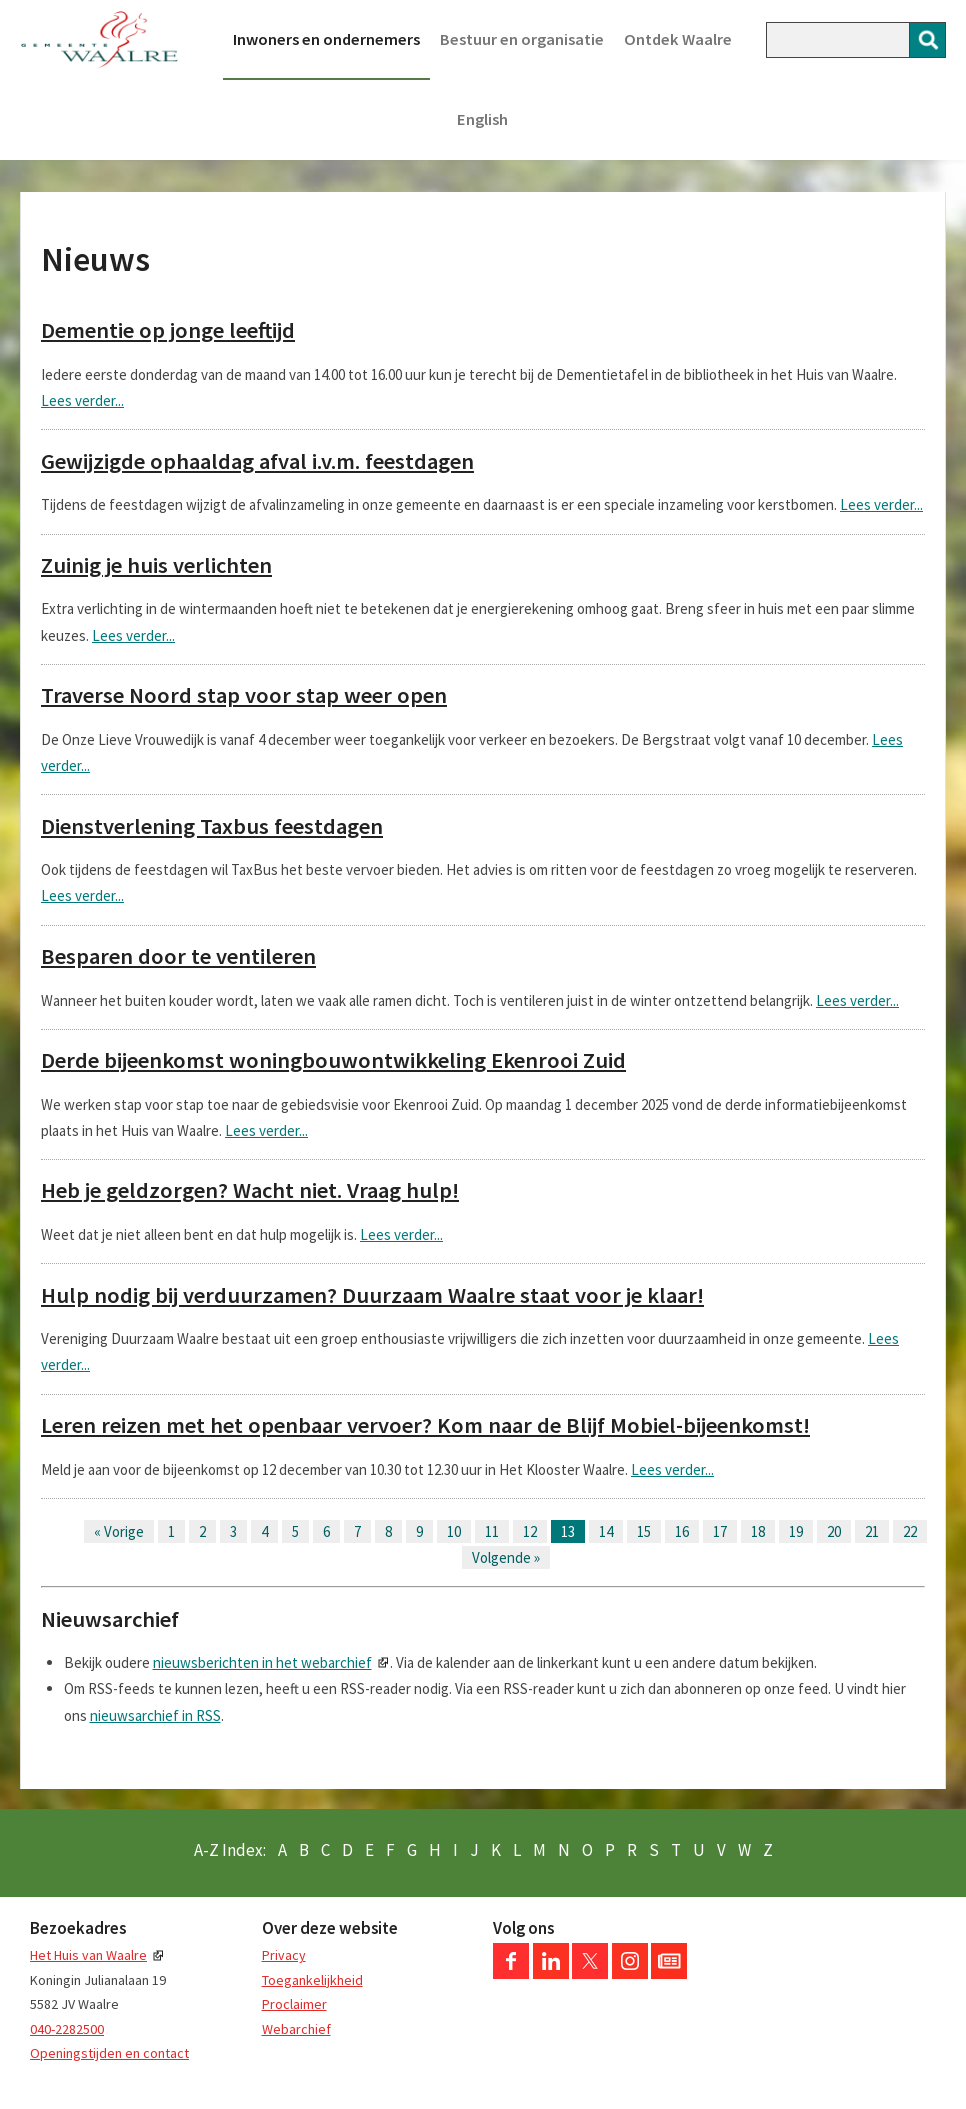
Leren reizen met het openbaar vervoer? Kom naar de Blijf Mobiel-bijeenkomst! (425, 1425)
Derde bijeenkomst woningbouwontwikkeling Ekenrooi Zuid (333, 1060)
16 (682, 1531)
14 (606, 1531)
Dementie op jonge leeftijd (168, 330)
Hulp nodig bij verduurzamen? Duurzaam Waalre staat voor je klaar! (372, 1295)
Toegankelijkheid (312, 1980)
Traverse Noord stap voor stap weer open (244, 695)
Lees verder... (82, 400)
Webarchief (296, 2029)
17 (720, 1531)
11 (492, 1531)
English (482, 119)
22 (910, 1531)
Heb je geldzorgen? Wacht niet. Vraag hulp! (250, 1190)
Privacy (284, 1955)
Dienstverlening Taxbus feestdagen (212, 826)
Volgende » (506, 1557)
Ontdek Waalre (678, 39)
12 (530, 1531)
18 (758, 1531)
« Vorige (119, 1531)
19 (796, 1531)
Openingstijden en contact (109, 2053)
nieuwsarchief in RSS (155, 1715)
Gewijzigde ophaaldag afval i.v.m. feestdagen (257, 461)
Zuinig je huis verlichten (156, 565)
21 (872, 1531)
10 (454, 1531)
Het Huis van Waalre (88, 1955)
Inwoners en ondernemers (326, 39)
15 (644, 1531)
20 (834, 1531)
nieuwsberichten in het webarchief (262, 1662)
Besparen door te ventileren (178, 956)
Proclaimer (294, 2004)
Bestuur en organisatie (522, 39)
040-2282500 (67, 2029)
